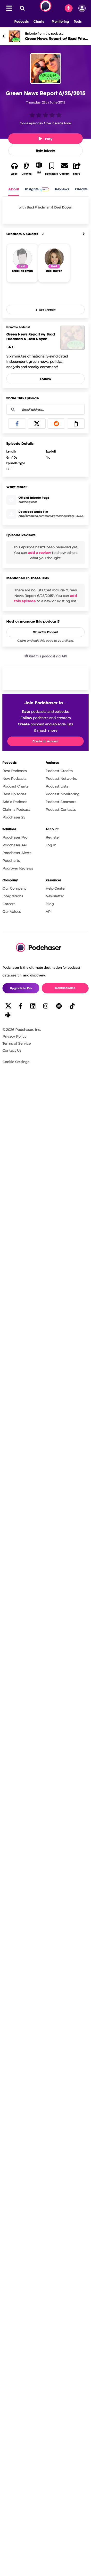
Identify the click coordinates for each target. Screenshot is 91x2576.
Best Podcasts (14, 771)
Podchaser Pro (14, 837)
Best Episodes (14, 794)
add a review (39, 553)
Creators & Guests (22, 233)
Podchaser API (14, 845)
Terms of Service (16, 1043)
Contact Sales (65, 988)
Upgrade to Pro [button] (21, 988)
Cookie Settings (15, 1062)
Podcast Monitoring (63, 794)
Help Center (56, 888)
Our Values (11, 911)
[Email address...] (45, 409)
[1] (10, 347)
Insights (32, 189)
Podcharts (11, 860)
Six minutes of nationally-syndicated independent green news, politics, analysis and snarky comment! (37, 361)
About (13, 189)
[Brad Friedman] (22, 258)
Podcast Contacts (61, 809)
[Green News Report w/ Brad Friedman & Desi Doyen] (72, 338)
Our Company (14, 888)
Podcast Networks (61, 778)
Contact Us (11, 1050)
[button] (19, 22)
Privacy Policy (14, 1036)
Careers (8, 904)
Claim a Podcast (16, 809)
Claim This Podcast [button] (45, 632)
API (48, 911)
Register (53, 837)
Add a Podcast (14, 802)
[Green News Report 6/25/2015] (45, 68)
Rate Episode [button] (45, 151)
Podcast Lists (57, 786)
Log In (51, 845)
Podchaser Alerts (16, 853)
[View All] (84, 233)
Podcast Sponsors (61, 802)
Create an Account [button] (45, 741)
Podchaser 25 (13, 817)
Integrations (12, 896)
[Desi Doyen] (54, 258)
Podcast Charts (15, 786)
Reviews (62, 189)
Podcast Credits (59, 771)
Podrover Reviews (17, 868)
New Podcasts (14, 778)
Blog (50, 904)
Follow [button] (45, 379)
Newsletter (55, 896)
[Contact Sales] (69, 8)
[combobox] (45, 409)
